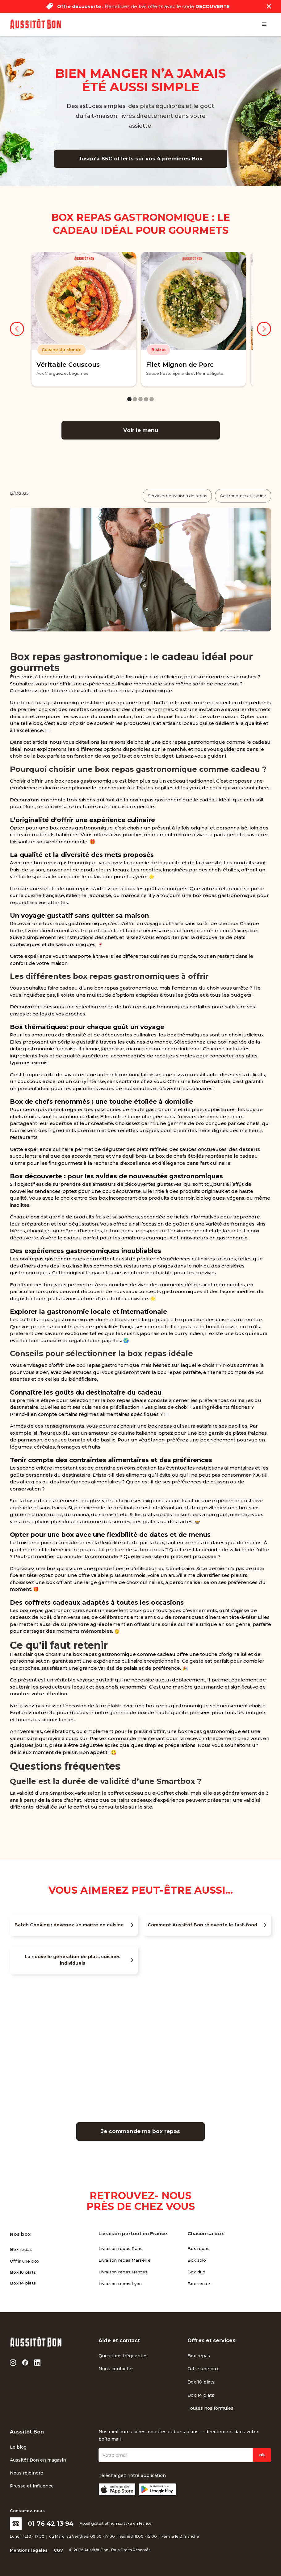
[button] (264, 24)
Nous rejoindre (26, 2473)
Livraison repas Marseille (125, 2260)
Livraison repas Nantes (123, 2271)
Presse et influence (32, 2486)
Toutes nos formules (210, 2408)
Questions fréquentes (123, 2356)
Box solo (196, 2260)
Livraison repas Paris (120, 2248)
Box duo (196, 2271)
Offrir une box (25, 2261)
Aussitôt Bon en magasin (38, 2460)
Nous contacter (116, 2368)
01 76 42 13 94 (50, 2523)
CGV (58, 2550)
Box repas (21, 2249)
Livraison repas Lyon (120, 2283)
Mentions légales (29, 2550)
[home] (35, 24)
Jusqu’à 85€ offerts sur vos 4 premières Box (141, 158)
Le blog (18, 2447)
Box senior (199, 2283)
